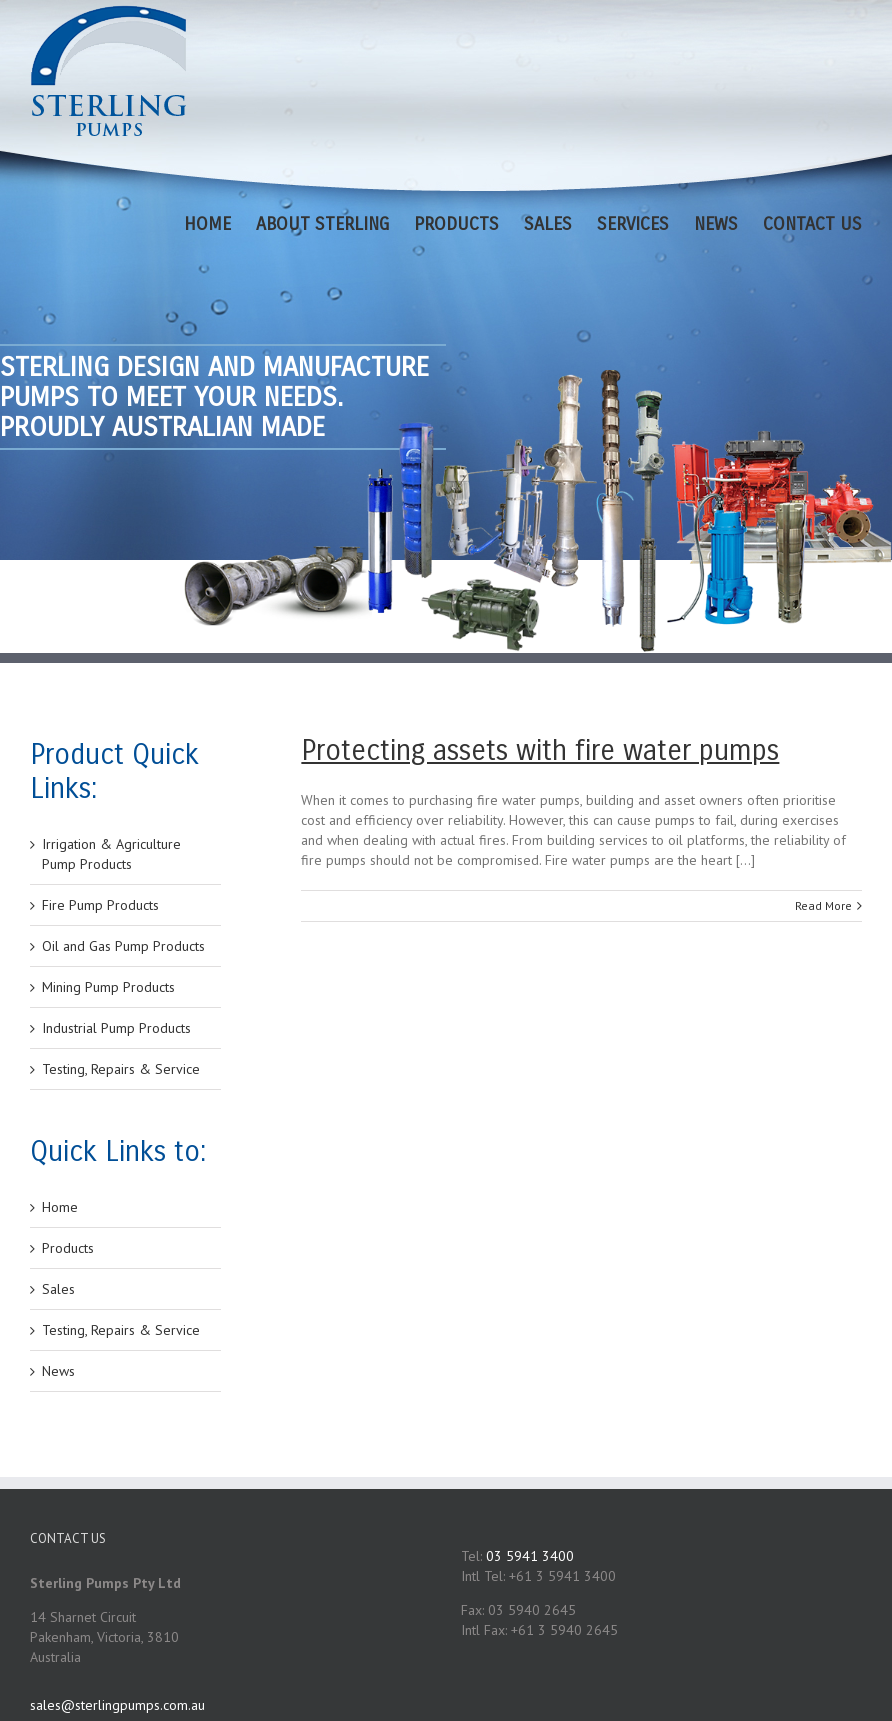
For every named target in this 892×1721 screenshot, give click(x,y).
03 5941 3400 (530, 1556)
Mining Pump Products (108, 987)
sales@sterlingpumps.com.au (117, 1705)
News (58, 1371)
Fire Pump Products (100, 905)
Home (60, 1207)
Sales (58, 1289)
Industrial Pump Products (116, 1028)
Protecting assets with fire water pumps (540, 751)
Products (68, 1248)
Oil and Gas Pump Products (123, 946)
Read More (823, 905)
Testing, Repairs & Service (121, 1069)
